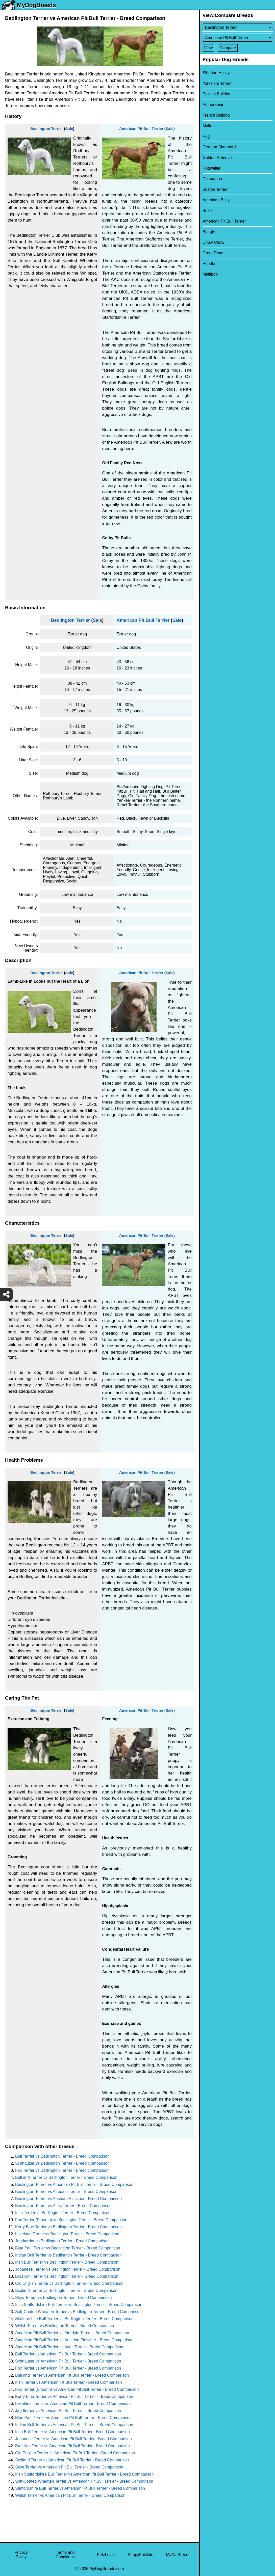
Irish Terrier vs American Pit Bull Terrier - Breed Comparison (68, 2382)
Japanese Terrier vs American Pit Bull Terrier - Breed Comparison (73, 2439)
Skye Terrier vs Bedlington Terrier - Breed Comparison (63, 2297)
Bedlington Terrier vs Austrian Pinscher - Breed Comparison (68, 2198)
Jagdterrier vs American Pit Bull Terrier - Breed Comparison (68, 2410)
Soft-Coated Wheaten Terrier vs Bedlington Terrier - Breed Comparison (78, 2312)
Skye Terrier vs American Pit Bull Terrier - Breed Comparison (69, 2467)
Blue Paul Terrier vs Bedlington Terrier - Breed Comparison (67, 2248)
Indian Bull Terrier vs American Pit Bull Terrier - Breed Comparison (74, 2425)
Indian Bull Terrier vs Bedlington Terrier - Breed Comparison (68, 2255)
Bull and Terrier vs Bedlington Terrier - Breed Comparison (66, 2177)
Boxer (208, 210)
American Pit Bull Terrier (141, 128)
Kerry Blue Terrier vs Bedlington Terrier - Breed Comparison (68, 2227)
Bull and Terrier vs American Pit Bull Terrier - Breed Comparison (72, 2375)
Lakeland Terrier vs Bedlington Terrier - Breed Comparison (67, 2234)
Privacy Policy (21, 2554)
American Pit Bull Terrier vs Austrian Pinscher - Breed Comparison (74, 2340)
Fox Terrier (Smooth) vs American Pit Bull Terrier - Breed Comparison (77, 2389)
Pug (206, 136)
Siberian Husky (216, 73)
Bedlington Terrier (46, 128)
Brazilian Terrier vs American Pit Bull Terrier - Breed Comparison (72, 2446)
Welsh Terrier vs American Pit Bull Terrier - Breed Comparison (70, 2495)
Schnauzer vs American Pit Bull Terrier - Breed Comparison (68, 2361)
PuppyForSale (140, 2555)
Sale (69, 128)
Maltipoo (210, 274)
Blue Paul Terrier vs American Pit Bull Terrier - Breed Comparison (73, 2418)
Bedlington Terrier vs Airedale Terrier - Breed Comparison (66, 2191)
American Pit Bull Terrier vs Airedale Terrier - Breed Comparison (72, 2333)
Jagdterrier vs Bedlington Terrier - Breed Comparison (62, 2241)
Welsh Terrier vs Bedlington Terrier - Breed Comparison (64, 2326)
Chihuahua (212, 179)
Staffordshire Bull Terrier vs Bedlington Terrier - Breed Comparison (74, 2319)
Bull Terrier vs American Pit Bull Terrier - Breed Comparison (68, 2354)
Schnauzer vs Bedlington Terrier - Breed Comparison (62, 2163)
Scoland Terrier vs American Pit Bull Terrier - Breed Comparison (72, 2460)
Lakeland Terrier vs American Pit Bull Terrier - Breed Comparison (73, 2403)
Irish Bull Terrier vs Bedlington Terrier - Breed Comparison (66, 2262)
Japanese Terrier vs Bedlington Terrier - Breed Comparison (67, 2269)
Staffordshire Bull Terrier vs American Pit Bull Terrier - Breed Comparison (80, 2488)
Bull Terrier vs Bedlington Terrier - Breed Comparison (62, 2156)
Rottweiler (211, 168)
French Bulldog (216, 115)
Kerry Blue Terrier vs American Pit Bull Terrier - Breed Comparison (74, 2396)
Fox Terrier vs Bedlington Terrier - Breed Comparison (62, 2170)
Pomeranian (213, 104)
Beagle (209, 232)
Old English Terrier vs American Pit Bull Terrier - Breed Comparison (75, 2453)
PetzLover (106, 2555)
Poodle (209, 263)
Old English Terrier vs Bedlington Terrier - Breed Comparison (69, 2283)
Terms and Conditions (65, 2554)
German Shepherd (219, 147)
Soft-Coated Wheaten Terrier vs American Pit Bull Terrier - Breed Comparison (84, 2481)
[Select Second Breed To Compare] (237, 38)
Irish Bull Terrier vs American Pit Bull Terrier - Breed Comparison (72, 2432)
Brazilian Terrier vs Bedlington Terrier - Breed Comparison (66, 2276)
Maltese (210, 126)
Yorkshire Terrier (217, 83)
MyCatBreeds (178, 2555)
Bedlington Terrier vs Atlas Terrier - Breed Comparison (63, 2206)
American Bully (216, 200)
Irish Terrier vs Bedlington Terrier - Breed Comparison (62, 2213)
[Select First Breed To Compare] (237, 27)
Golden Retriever (218, 157)
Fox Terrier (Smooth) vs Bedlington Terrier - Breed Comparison (71, 2220)
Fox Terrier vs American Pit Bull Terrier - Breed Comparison (68, 2368)
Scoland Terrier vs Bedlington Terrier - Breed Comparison (66, 2290)
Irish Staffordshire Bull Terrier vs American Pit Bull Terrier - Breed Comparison (84, 2474)
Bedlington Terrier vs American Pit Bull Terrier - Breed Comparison (74, 2184)
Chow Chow (213, 242)
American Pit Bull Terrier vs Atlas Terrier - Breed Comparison (69, 2347)
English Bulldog (216, 94)
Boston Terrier (215, 189)
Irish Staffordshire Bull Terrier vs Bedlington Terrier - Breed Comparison (78, 2304)
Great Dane (213, 253)
